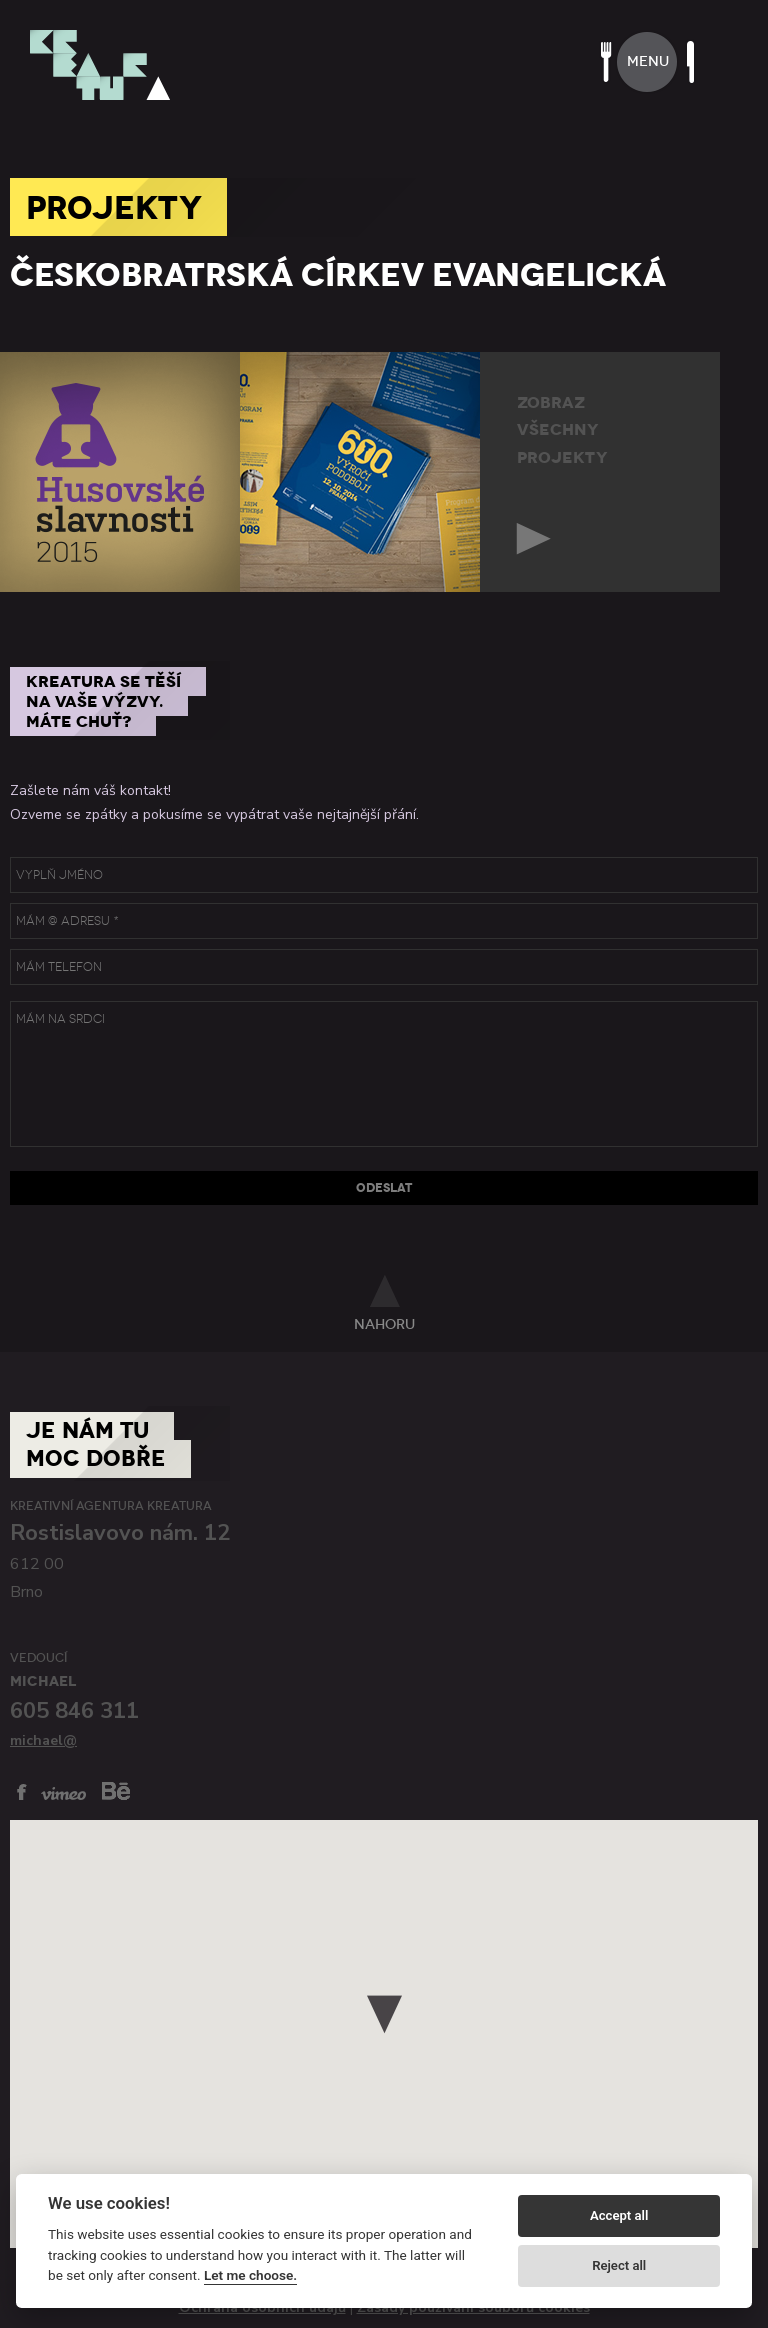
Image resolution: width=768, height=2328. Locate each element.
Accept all (619, 2215)
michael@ (43, 1740)
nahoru (384, 1324)
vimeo (63, 1793)
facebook (22, 1792)
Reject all (619, 2265)
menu (648, 61)
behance (116, 1790)
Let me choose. (250, 2275)
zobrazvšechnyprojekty (562, 430)
